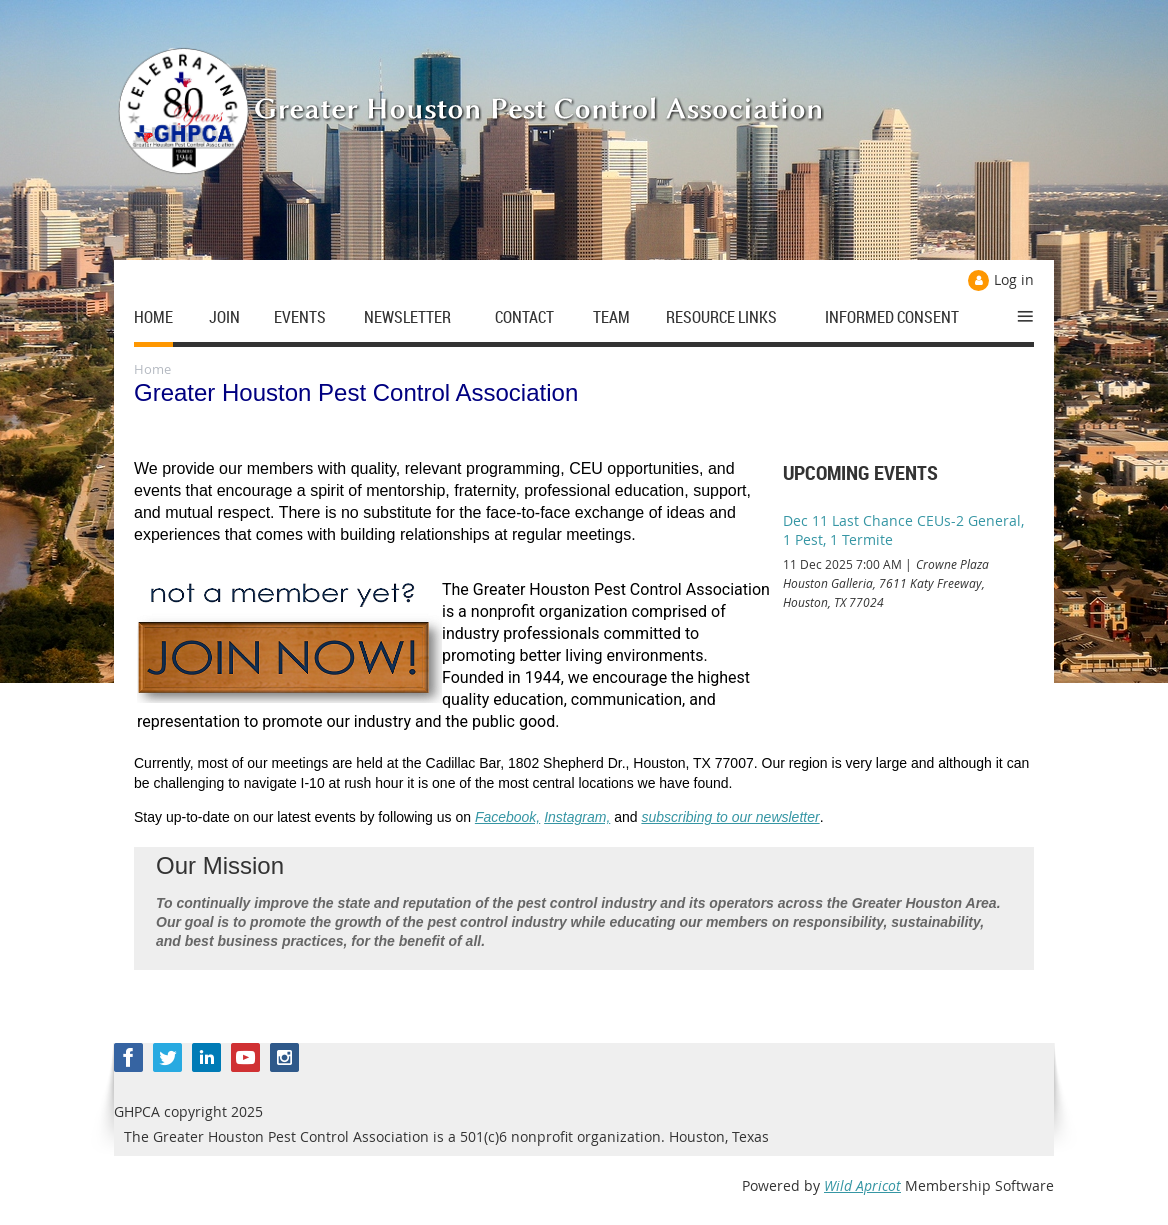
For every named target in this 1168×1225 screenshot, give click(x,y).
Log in (1014, 279)
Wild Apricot (862, 1185)
